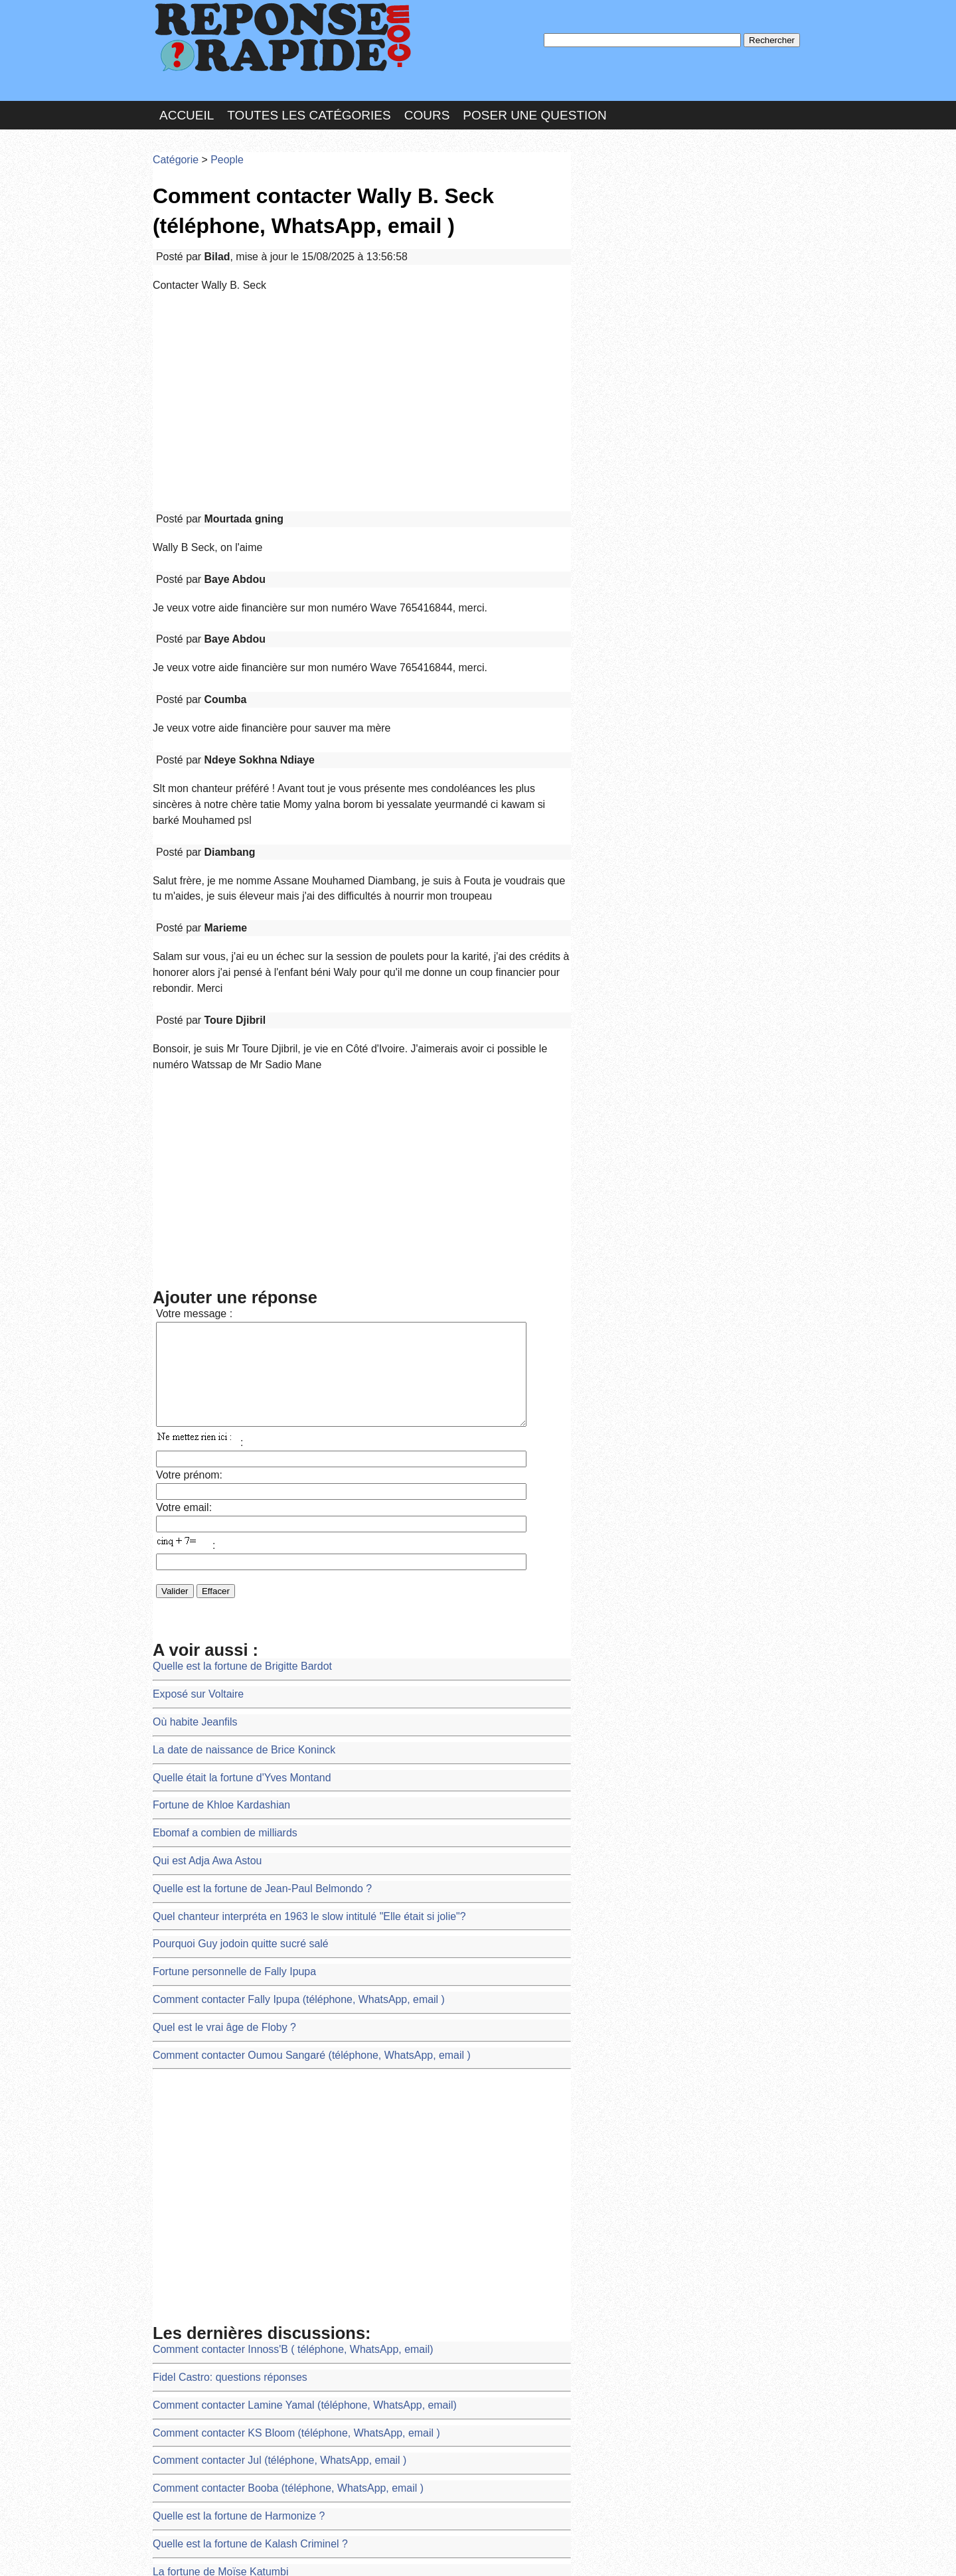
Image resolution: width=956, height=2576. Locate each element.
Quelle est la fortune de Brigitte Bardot (230, 1518)
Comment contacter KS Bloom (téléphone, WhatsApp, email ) (277, 2217)
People (216, 142)
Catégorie (173, 142)
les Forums (347, 2552)
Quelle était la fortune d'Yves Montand (230, 1614)
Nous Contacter (258, 2552)
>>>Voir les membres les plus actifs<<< (660, 460)
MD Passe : (616, 222)
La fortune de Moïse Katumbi (211, 2338)
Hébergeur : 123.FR (441, 2552)
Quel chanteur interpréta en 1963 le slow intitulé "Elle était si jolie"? (288, 1735)
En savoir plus (468, 2531)
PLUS (678, 2552)
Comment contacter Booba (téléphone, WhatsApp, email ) (269, 2266)
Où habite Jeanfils (189, 1566)
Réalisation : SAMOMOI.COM (580, 2552)
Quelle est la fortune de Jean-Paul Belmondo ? (247, 1711)
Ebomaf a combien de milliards (215, 1663)
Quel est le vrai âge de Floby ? (215, 1831)
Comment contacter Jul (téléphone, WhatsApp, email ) (262, 2241)
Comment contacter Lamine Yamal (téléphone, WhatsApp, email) (284, 2193)
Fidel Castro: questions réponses (219, 2169)
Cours (427, 102)
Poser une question (534, 102)
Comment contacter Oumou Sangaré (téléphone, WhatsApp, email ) (290, 1856)
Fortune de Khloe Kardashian (212, 1638)
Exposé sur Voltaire (192, 1542)
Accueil (186, 102)
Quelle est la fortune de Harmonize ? (227, 2289)
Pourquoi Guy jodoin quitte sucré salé (229, 1759)
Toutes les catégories (308, 102)
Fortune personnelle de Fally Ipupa (223, 1784)
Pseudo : (616, 194)
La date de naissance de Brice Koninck (232, 1590)
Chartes (179, 2552)
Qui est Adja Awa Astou (200, 1687)
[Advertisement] (362, 366)
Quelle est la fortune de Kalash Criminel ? (237, 2313)
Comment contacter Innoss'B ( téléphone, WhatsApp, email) (274, 2145)
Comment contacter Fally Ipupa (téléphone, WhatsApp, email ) (279, 1807)
